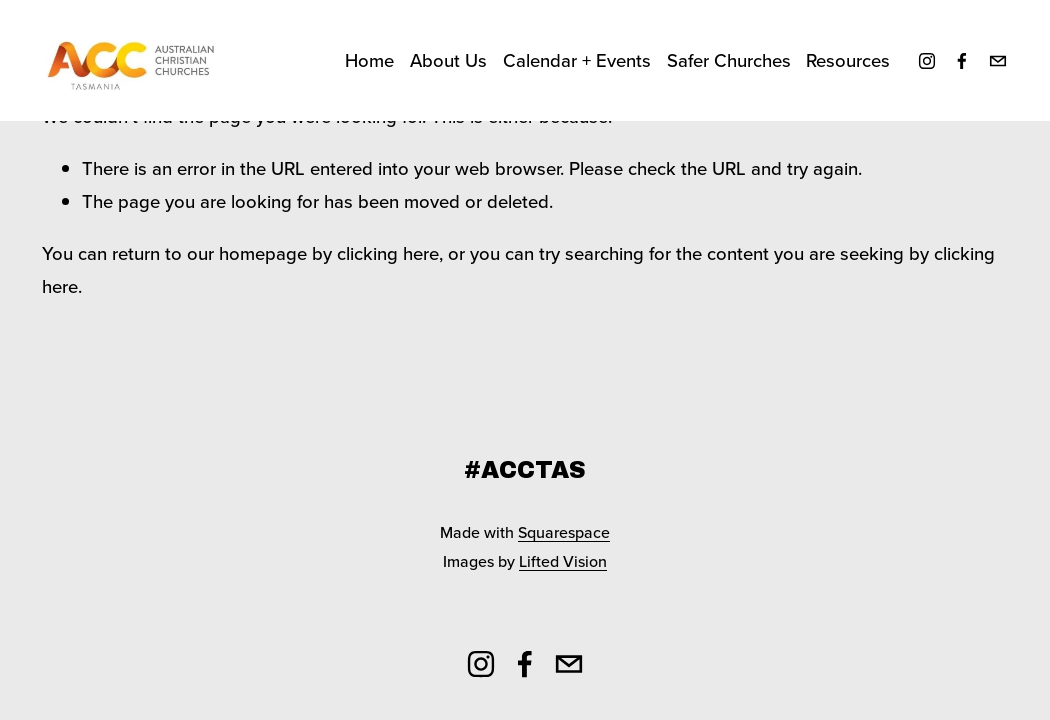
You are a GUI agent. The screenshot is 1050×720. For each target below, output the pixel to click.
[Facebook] (962, 61)
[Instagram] (927, 61)
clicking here (388, 253)
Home (369, 60)
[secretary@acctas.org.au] (998, 61)
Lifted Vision (563, 561)
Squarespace (564, 532)
